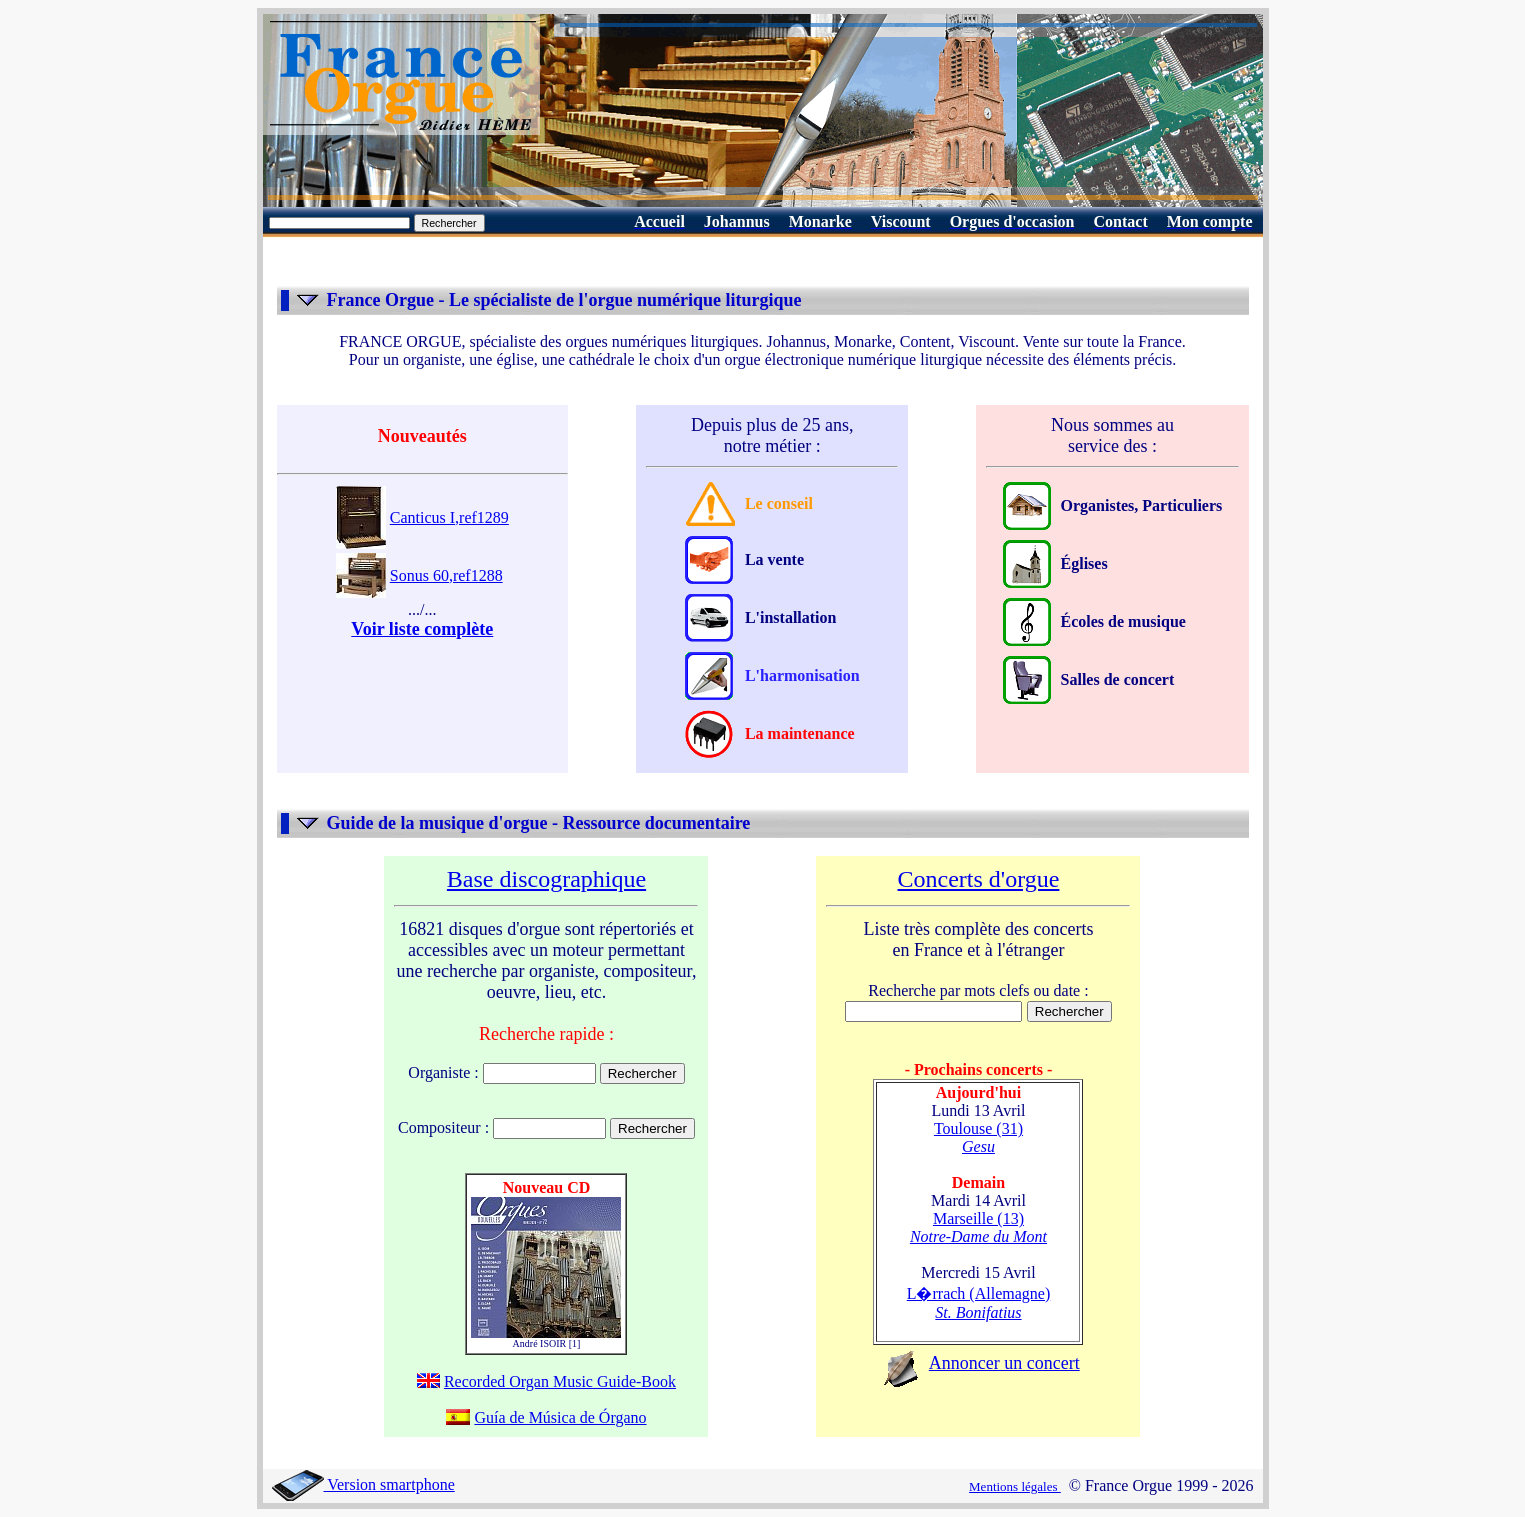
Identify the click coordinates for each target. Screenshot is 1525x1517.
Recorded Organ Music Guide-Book (560, 1381)
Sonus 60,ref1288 (446, 575)
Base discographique (546, 879)
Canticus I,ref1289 (449, 517)
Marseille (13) (978, 1227)
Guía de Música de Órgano (560, 1417)
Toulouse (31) (978, 1137)
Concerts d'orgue (979, 879)
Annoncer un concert (1004, 1363)
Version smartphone (363, 1484)
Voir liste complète (422, 629)
